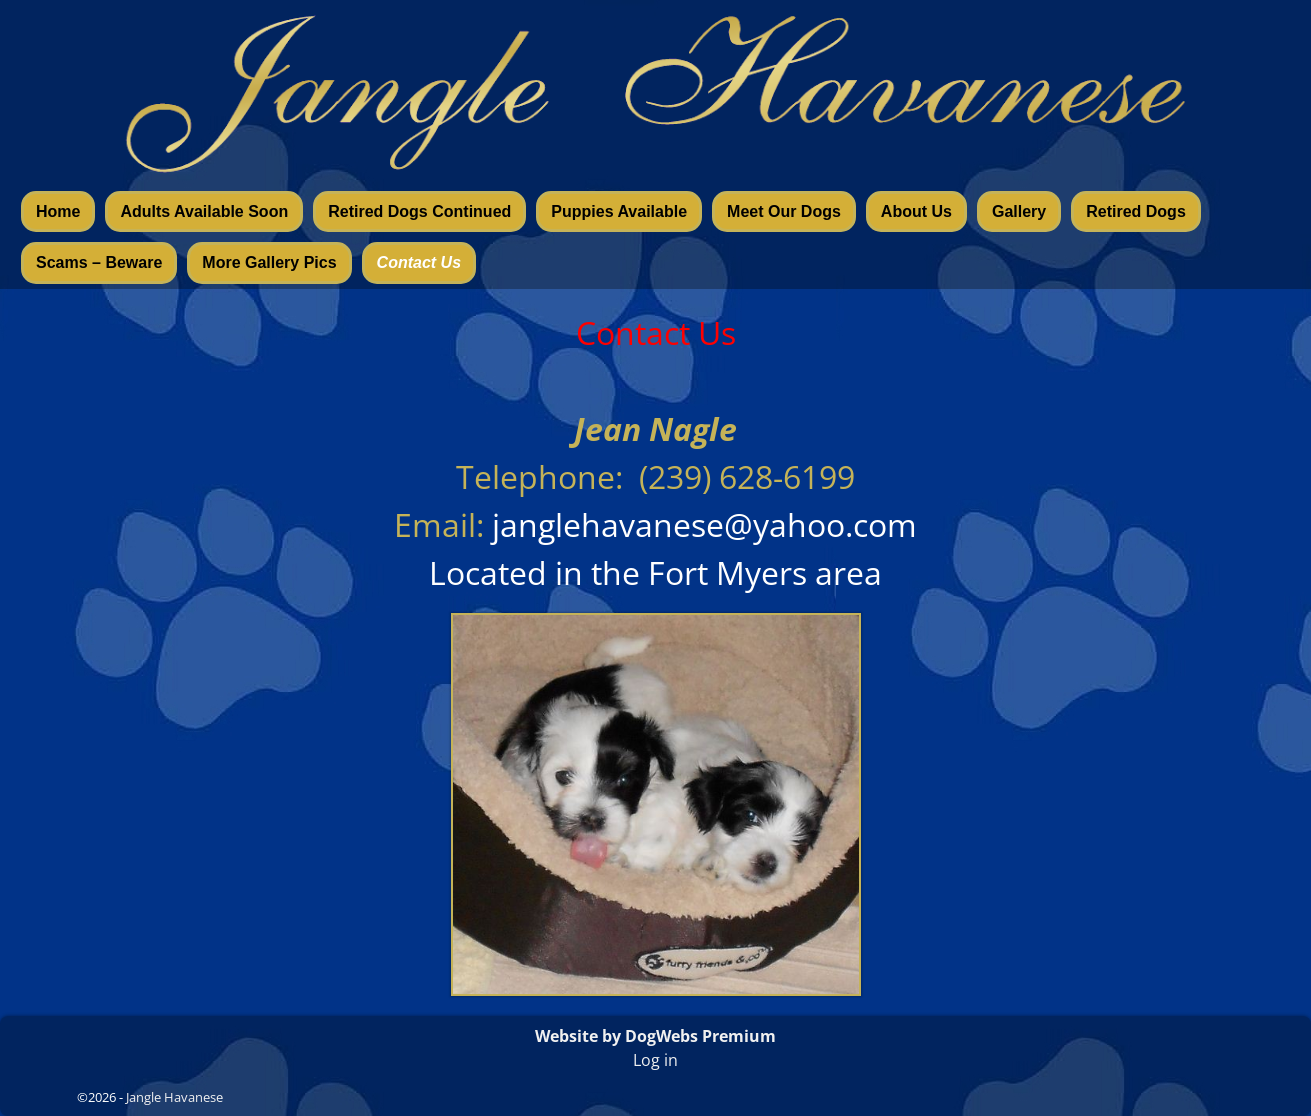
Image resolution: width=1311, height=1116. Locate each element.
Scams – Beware (99, 262)
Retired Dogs (1136, 211)
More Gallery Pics (269, 262)
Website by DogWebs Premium (655, 1036)
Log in (655, 1060)
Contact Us (419, 262)
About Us (916, 211)
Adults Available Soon (204, 211)
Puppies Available (619, 211)
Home (58, 211)
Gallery (1019, 211)
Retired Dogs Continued (419, 211)
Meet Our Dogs (784, 211)
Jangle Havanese (174, 1097)
